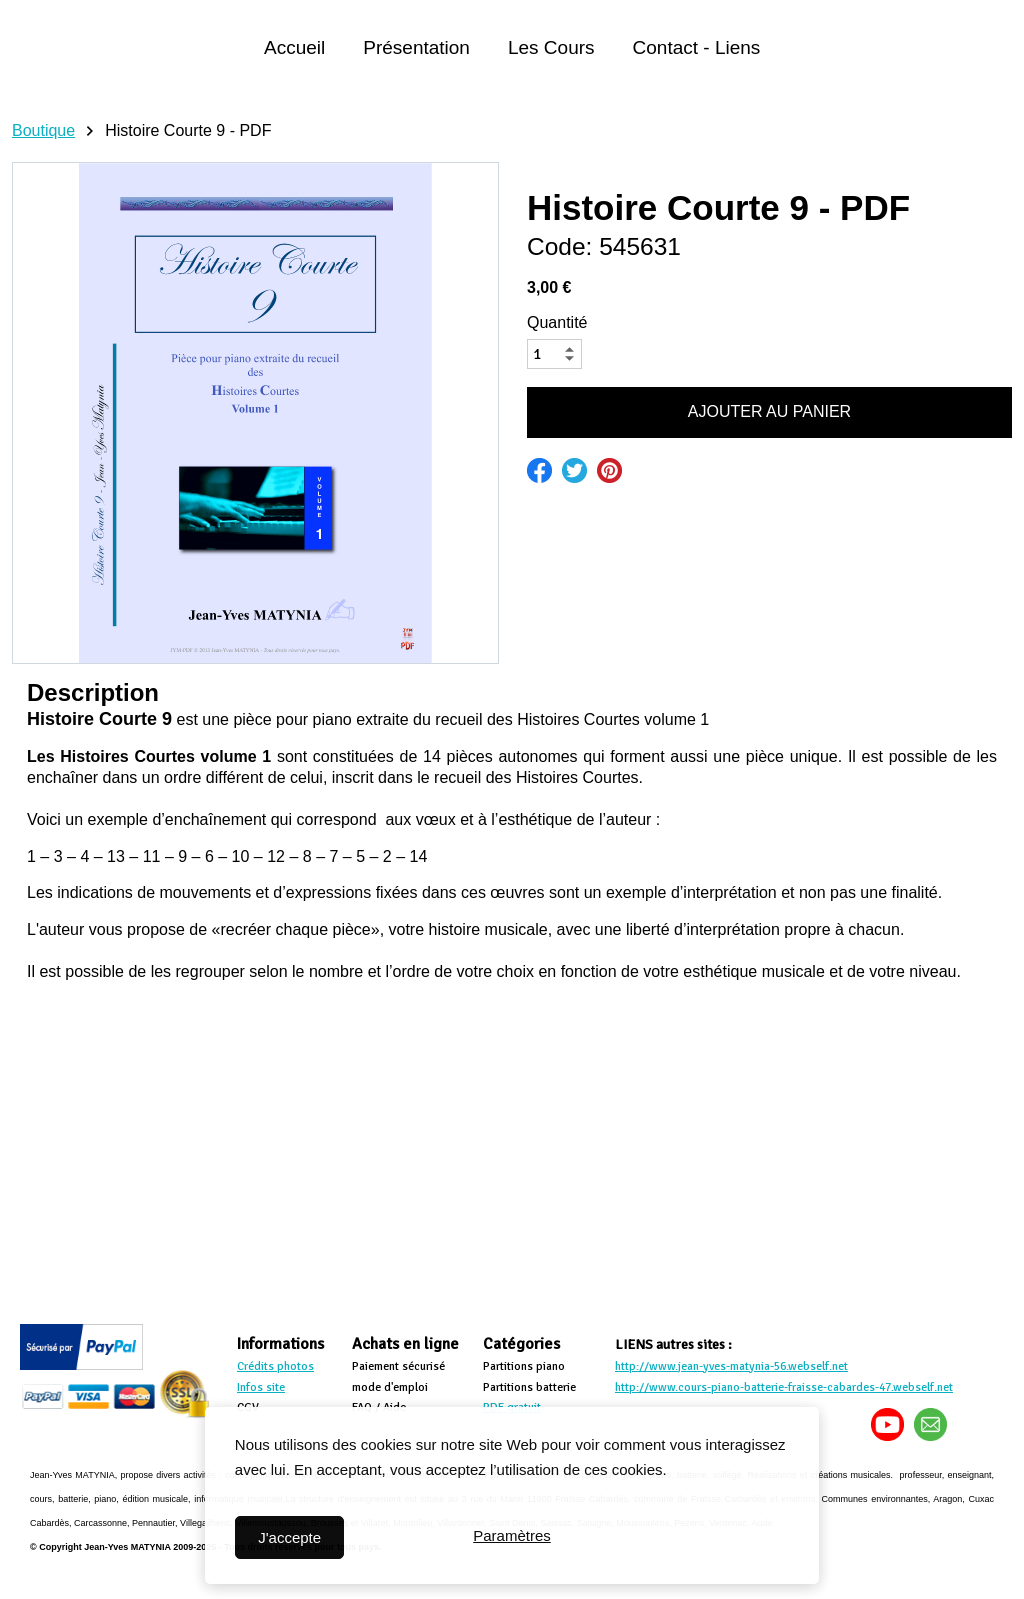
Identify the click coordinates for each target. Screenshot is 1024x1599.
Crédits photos (275, 1366)
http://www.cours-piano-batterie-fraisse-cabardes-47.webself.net (784, 1387)
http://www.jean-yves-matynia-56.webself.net (731, 1366)
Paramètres (512, 1537)
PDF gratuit (512, 1407)
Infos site (261, 1387)
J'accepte (289, 1537)
